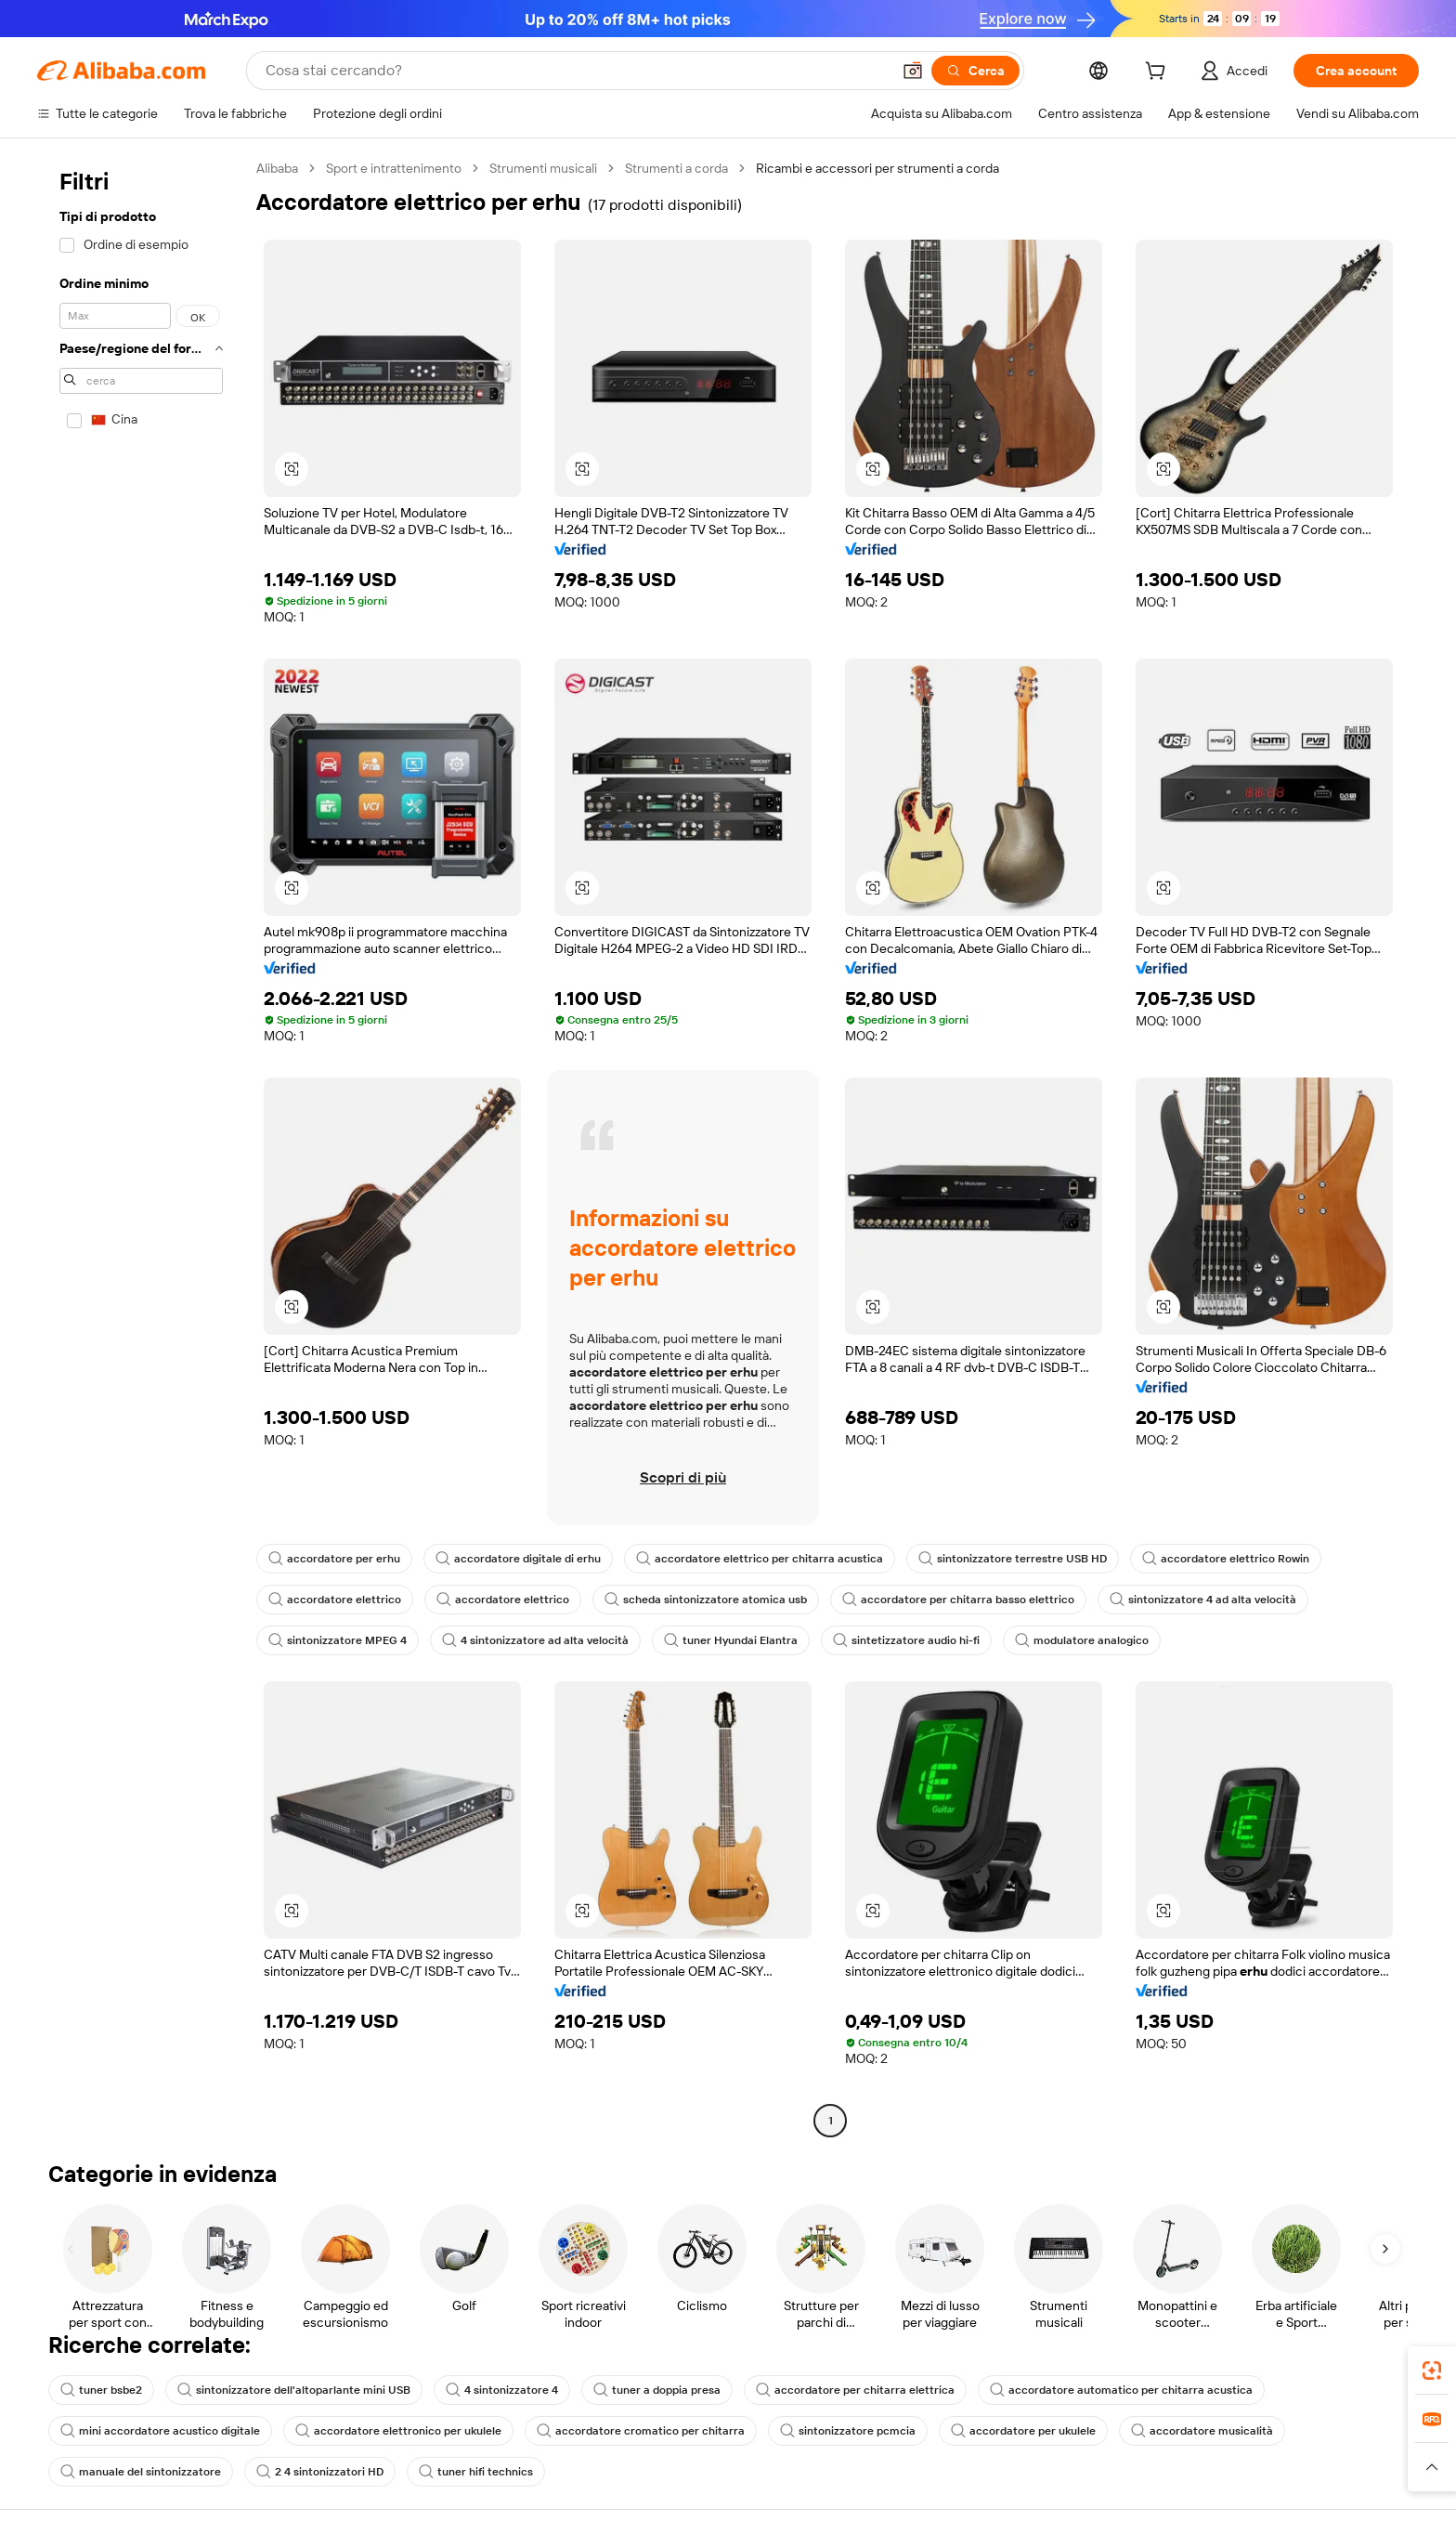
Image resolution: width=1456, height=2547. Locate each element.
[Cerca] (975, 70)
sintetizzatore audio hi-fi (906, 1640)
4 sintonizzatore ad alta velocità (535, 1640)
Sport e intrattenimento (394, 168)
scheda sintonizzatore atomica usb (705, 1599)
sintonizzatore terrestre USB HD (1012, 1558)
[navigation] (141, 1147)
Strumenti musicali (543, 168)
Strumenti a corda (676, 168)
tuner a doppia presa (657, 2390)
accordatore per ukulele (1023, 2430)
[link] (1432, 2370)
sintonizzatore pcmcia (848, 2430)
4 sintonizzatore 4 (502, 2390)
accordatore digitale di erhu (518, 1558)
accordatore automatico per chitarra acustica (1121, 2390)
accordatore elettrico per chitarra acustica (759, 1558)
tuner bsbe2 (101, 2390)
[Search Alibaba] (576, 70)
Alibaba (277, 168)
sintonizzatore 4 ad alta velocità (1203, 1599)
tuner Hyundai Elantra (731, 1640)
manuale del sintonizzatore (140, 2471)
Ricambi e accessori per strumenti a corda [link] (877, 168)
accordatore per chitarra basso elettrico (958, 1599)
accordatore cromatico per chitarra (641, 2430)
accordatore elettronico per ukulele (398, 2430)
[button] (913, 70)
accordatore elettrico (334, 1599)
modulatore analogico (1082, 1640)
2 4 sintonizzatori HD (320, 2471)
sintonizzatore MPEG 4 (337, 1640)
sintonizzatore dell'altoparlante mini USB (293, 2390)
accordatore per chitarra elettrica (855, 2390)
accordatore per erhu (334, 1558)
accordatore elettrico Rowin (1225, 1558)
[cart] (1159, 73)
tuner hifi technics (476, 2471)
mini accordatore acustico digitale (160, 2430)
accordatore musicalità (1202, 2430)
